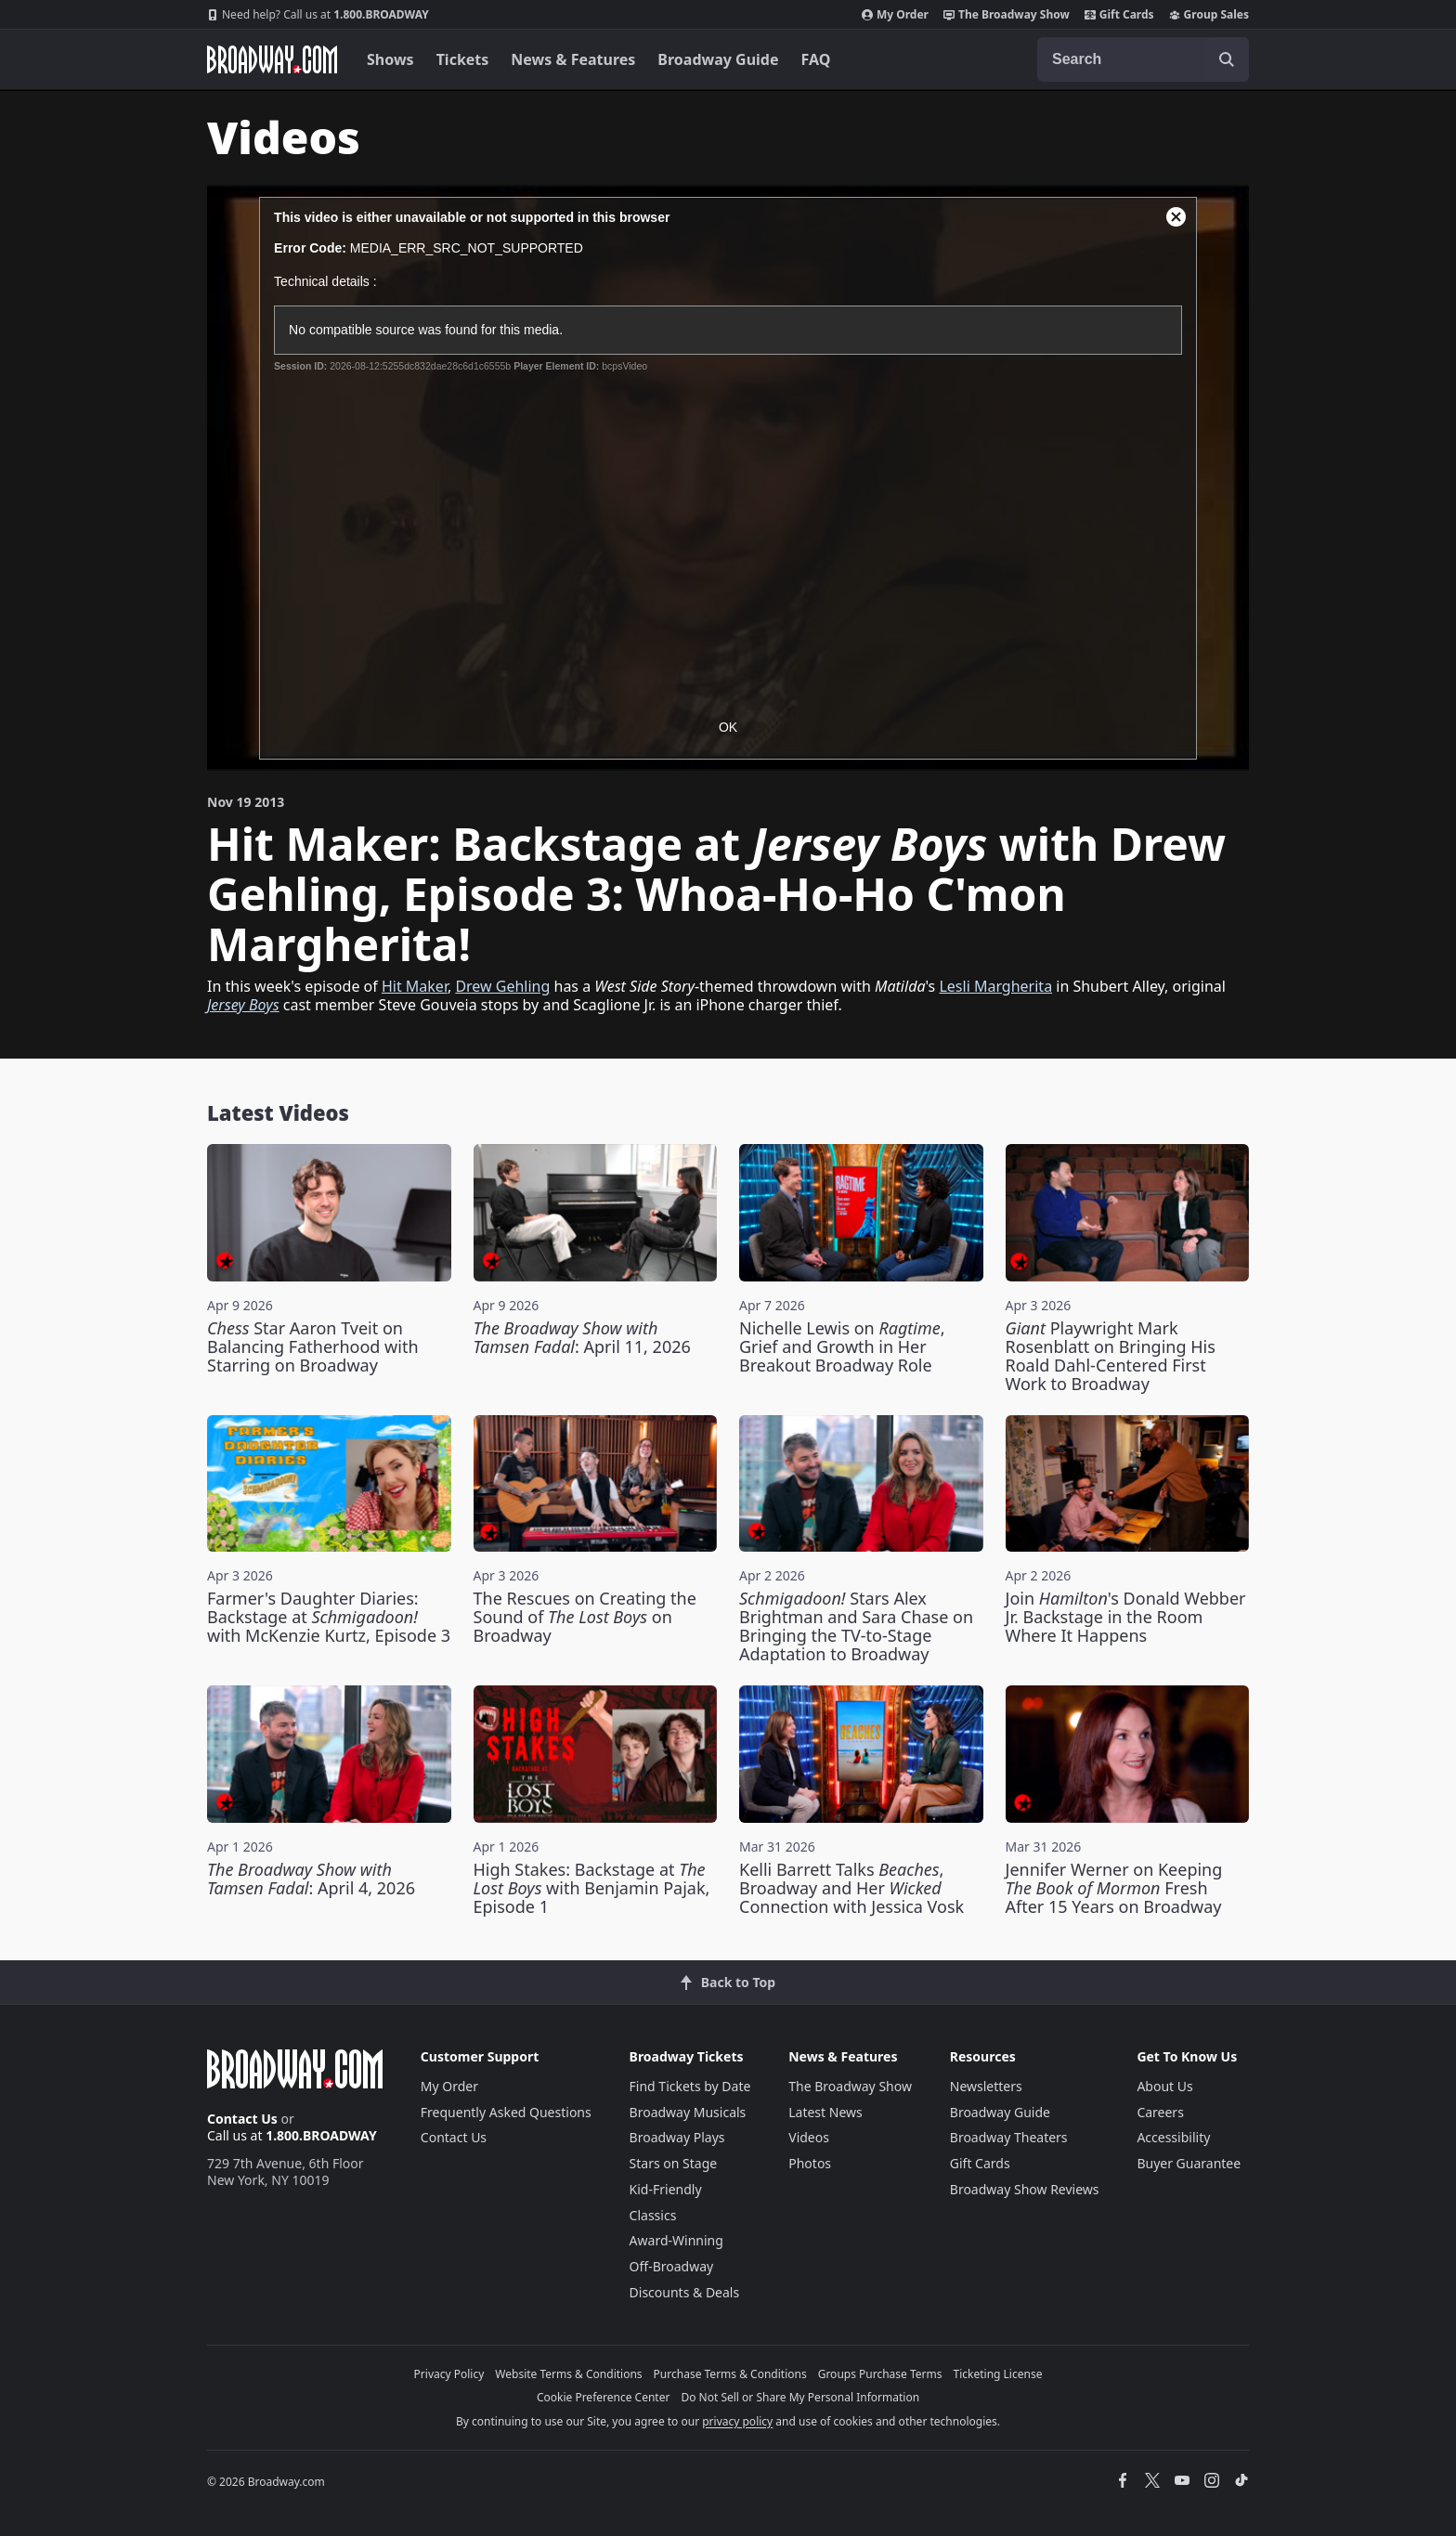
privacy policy (737, 2421)
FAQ (816, 59)
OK (728, 727)
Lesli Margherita (995, 986)
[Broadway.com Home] (272, 59)
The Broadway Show (1006, 14)
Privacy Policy (449, 2374)
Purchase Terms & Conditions (730, 2374)
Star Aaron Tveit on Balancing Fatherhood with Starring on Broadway (313, 1346)
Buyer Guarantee (1189, 2163)
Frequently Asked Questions (506, 2112)
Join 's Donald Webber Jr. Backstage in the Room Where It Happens (1126, 1616)
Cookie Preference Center (603, 2397)
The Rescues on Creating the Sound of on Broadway (585, 1616)
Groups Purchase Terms (880, 2374)
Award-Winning (676, 2240)
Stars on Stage (674, 2163)
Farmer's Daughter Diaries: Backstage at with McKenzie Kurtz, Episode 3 (328, 1616)
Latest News (825, 2112)
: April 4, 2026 (311, 1878)
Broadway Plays (677, 2137)
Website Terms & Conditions (568, 2374)
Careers (1160, 2112)
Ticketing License (998, 2374)
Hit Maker (415, 986)
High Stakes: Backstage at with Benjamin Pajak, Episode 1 (592, 1888)
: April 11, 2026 (582, 1337)
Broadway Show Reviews (1024, 2189)
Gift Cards (1119, 14)
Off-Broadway (672, 2266)
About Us (1164, 2086)
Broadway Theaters (1009, 2137)
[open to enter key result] (1226, 59)
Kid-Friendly (666, 2189)
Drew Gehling (502, 986)
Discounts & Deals (685, 2292)
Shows (390, 59)
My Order (895, 14)
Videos (808, 2137)
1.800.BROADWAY (318, 14)
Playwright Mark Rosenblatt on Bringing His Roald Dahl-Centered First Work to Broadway (1111, 1356)
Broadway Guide (717, 59)
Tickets (462, 59)
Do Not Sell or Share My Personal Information (800, 2397)
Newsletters (986, 2086)
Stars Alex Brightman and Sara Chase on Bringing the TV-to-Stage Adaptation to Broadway (856, 1626)
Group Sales (1209, 14)
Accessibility (1173, 2137)
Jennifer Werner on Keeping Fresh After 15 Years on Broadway (1114, 1888)
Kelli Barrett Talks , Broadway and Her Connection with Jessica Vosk (851, 1888)
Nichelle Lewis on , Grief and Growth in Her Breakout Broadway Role (842, 1346)
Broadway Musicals (688, 2112)
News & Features (573, 59)
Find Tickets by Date (690, 2086)
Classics (653, 2215)
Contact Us (242, 2118)
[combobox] (1143, 59)
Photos (809, 2163)
